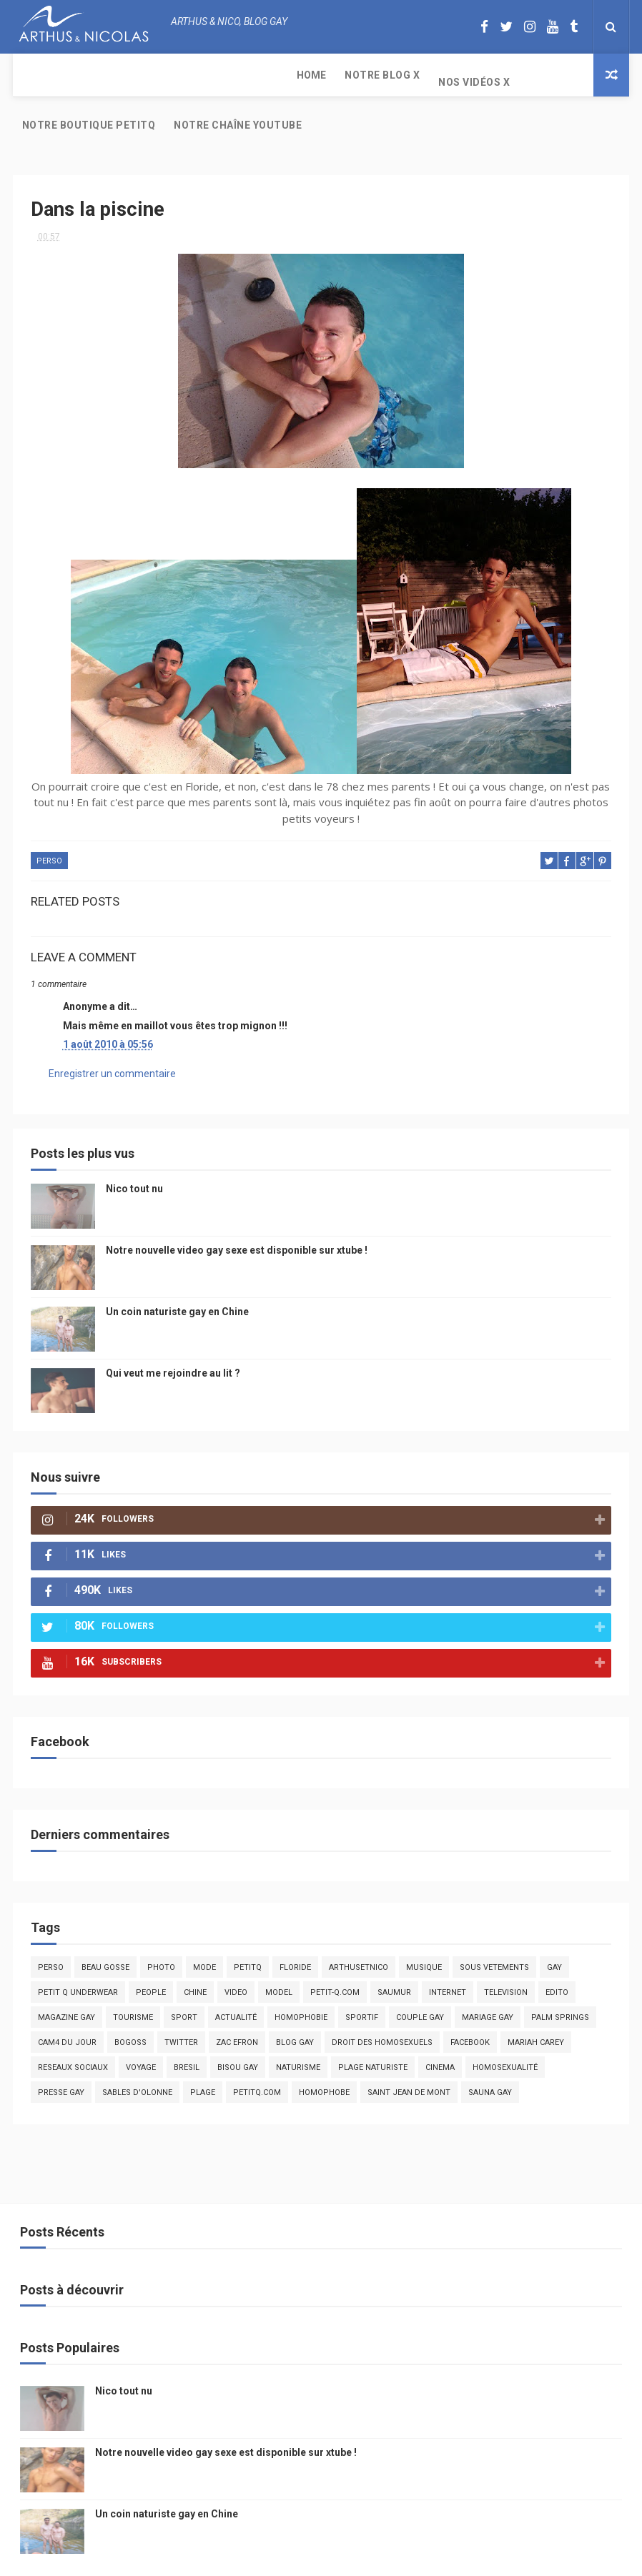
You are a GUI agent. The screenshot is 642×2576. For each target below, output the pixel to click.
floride (295, 1924)
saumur (394, 1949)
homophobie (301, 1974)
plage (202, 2049)
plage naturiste (373, 2024)
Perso (49, 818)
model (278, 1949)
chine (195, 1949)
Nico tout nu (134, 1145)
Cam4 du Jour (67, 1999)
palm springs (560, 1974)
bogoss (130, 1999)
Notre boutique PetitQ (320, 75)
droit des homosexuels (382, 1999)
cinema (440, 2024)
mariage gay (487, 1974)
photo (161, 1924)
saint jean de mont (408, 2049)
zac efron (237, 1999)
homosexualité (505, 2024)
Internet (447, 1949)
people (151, 1949)
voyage (141, 2024)
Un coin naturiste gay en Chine (177, 1268)
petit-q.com (335, 1949)
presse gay (61, 2049)
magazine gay (66, 1974)
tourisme (133, 1974)
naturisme (298, 2024)
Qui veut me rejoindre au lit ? (173, 1330)
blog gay (295, 1999)
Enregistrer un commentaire (112, 1030)
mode (204, 1924)
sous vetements (494, 1924)
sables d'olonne (137, 2049)
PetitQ (248, 1924)
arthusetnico (358, 1924)
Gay (554, 1924)
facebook (470, 1999)
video (235, 1949)
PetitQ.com (257, 2049)
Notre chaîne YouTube (469, 82)
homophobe (324, 2049)
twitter (181, 1999)
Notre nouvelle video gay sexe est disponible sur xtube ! (236, 1207)
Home (36, 75)
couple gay (420, 1974)
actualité (236, 1974)
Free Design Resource (378, 2558)
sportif (361, 1974)
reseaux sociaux (73, 2024)
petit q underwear (78, 1949)
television (506, 1949)
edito (556, 1949)
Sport (184, 1974)
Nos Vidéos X (199, 75)
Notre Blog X (107, 75)
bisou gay (237, 2024)
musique (424, 1924)
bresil (186, 2024)
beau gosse (105, 1924)
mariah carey (536, 1999)
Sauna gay (490, 2049)
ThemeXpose (293, 2558)
